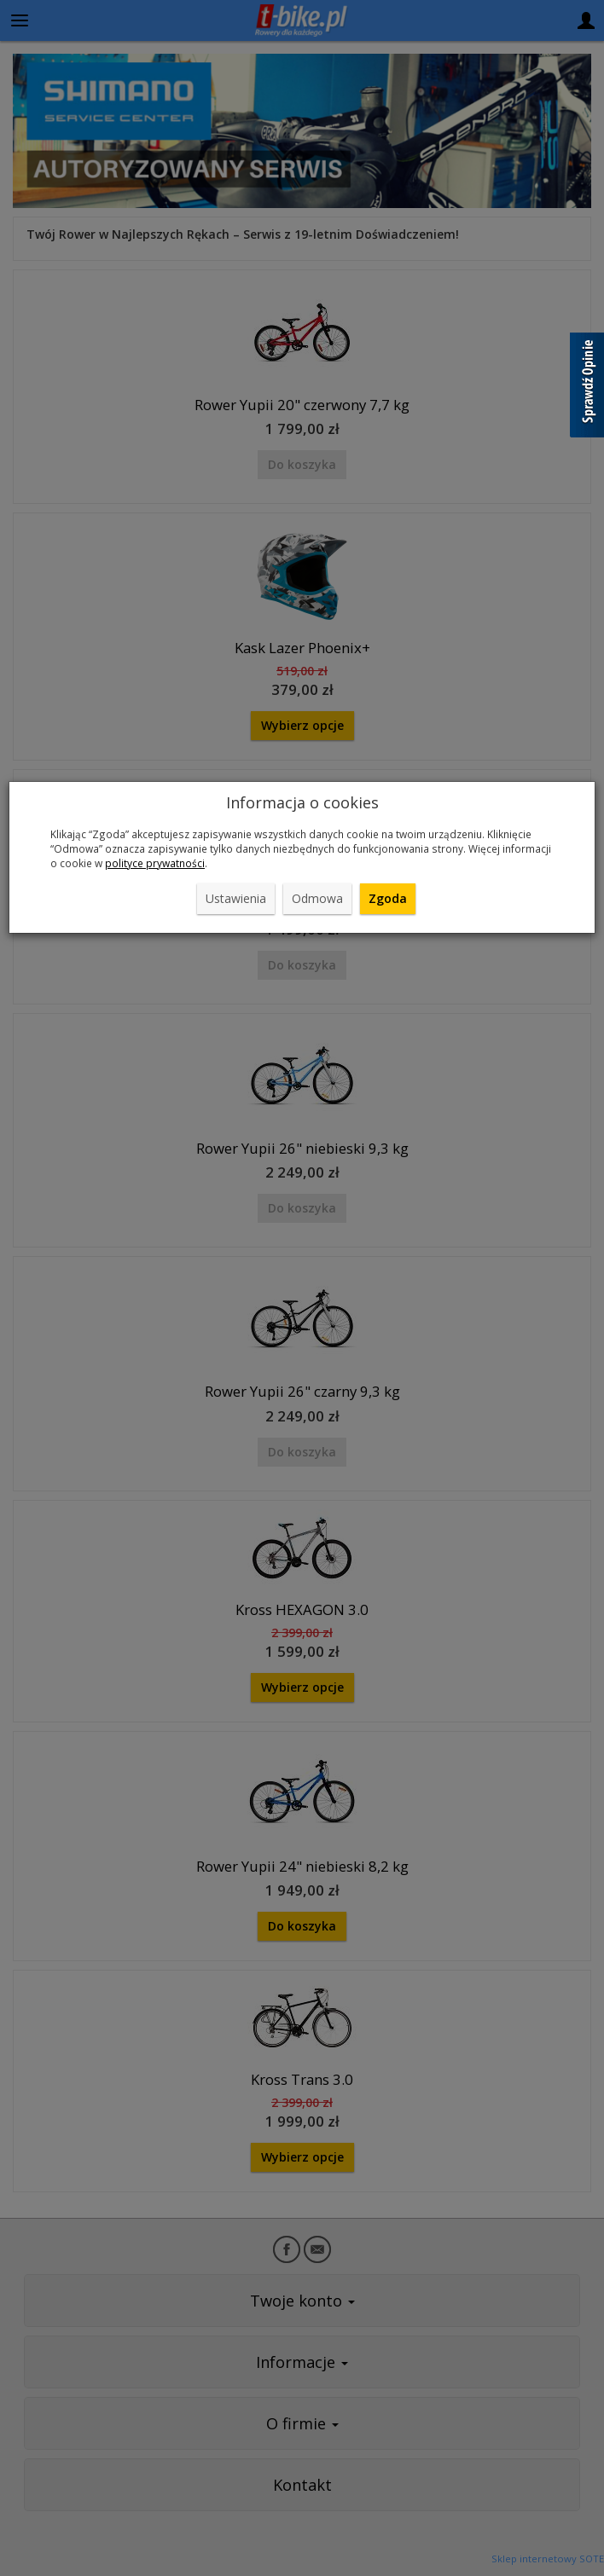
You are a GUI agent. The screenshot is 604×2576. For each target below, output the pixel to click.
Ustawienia (236, 898)
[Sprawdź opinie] (587, 388)
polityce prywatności (155, 863)
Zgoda (388, 898)
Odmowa (317, 898)
